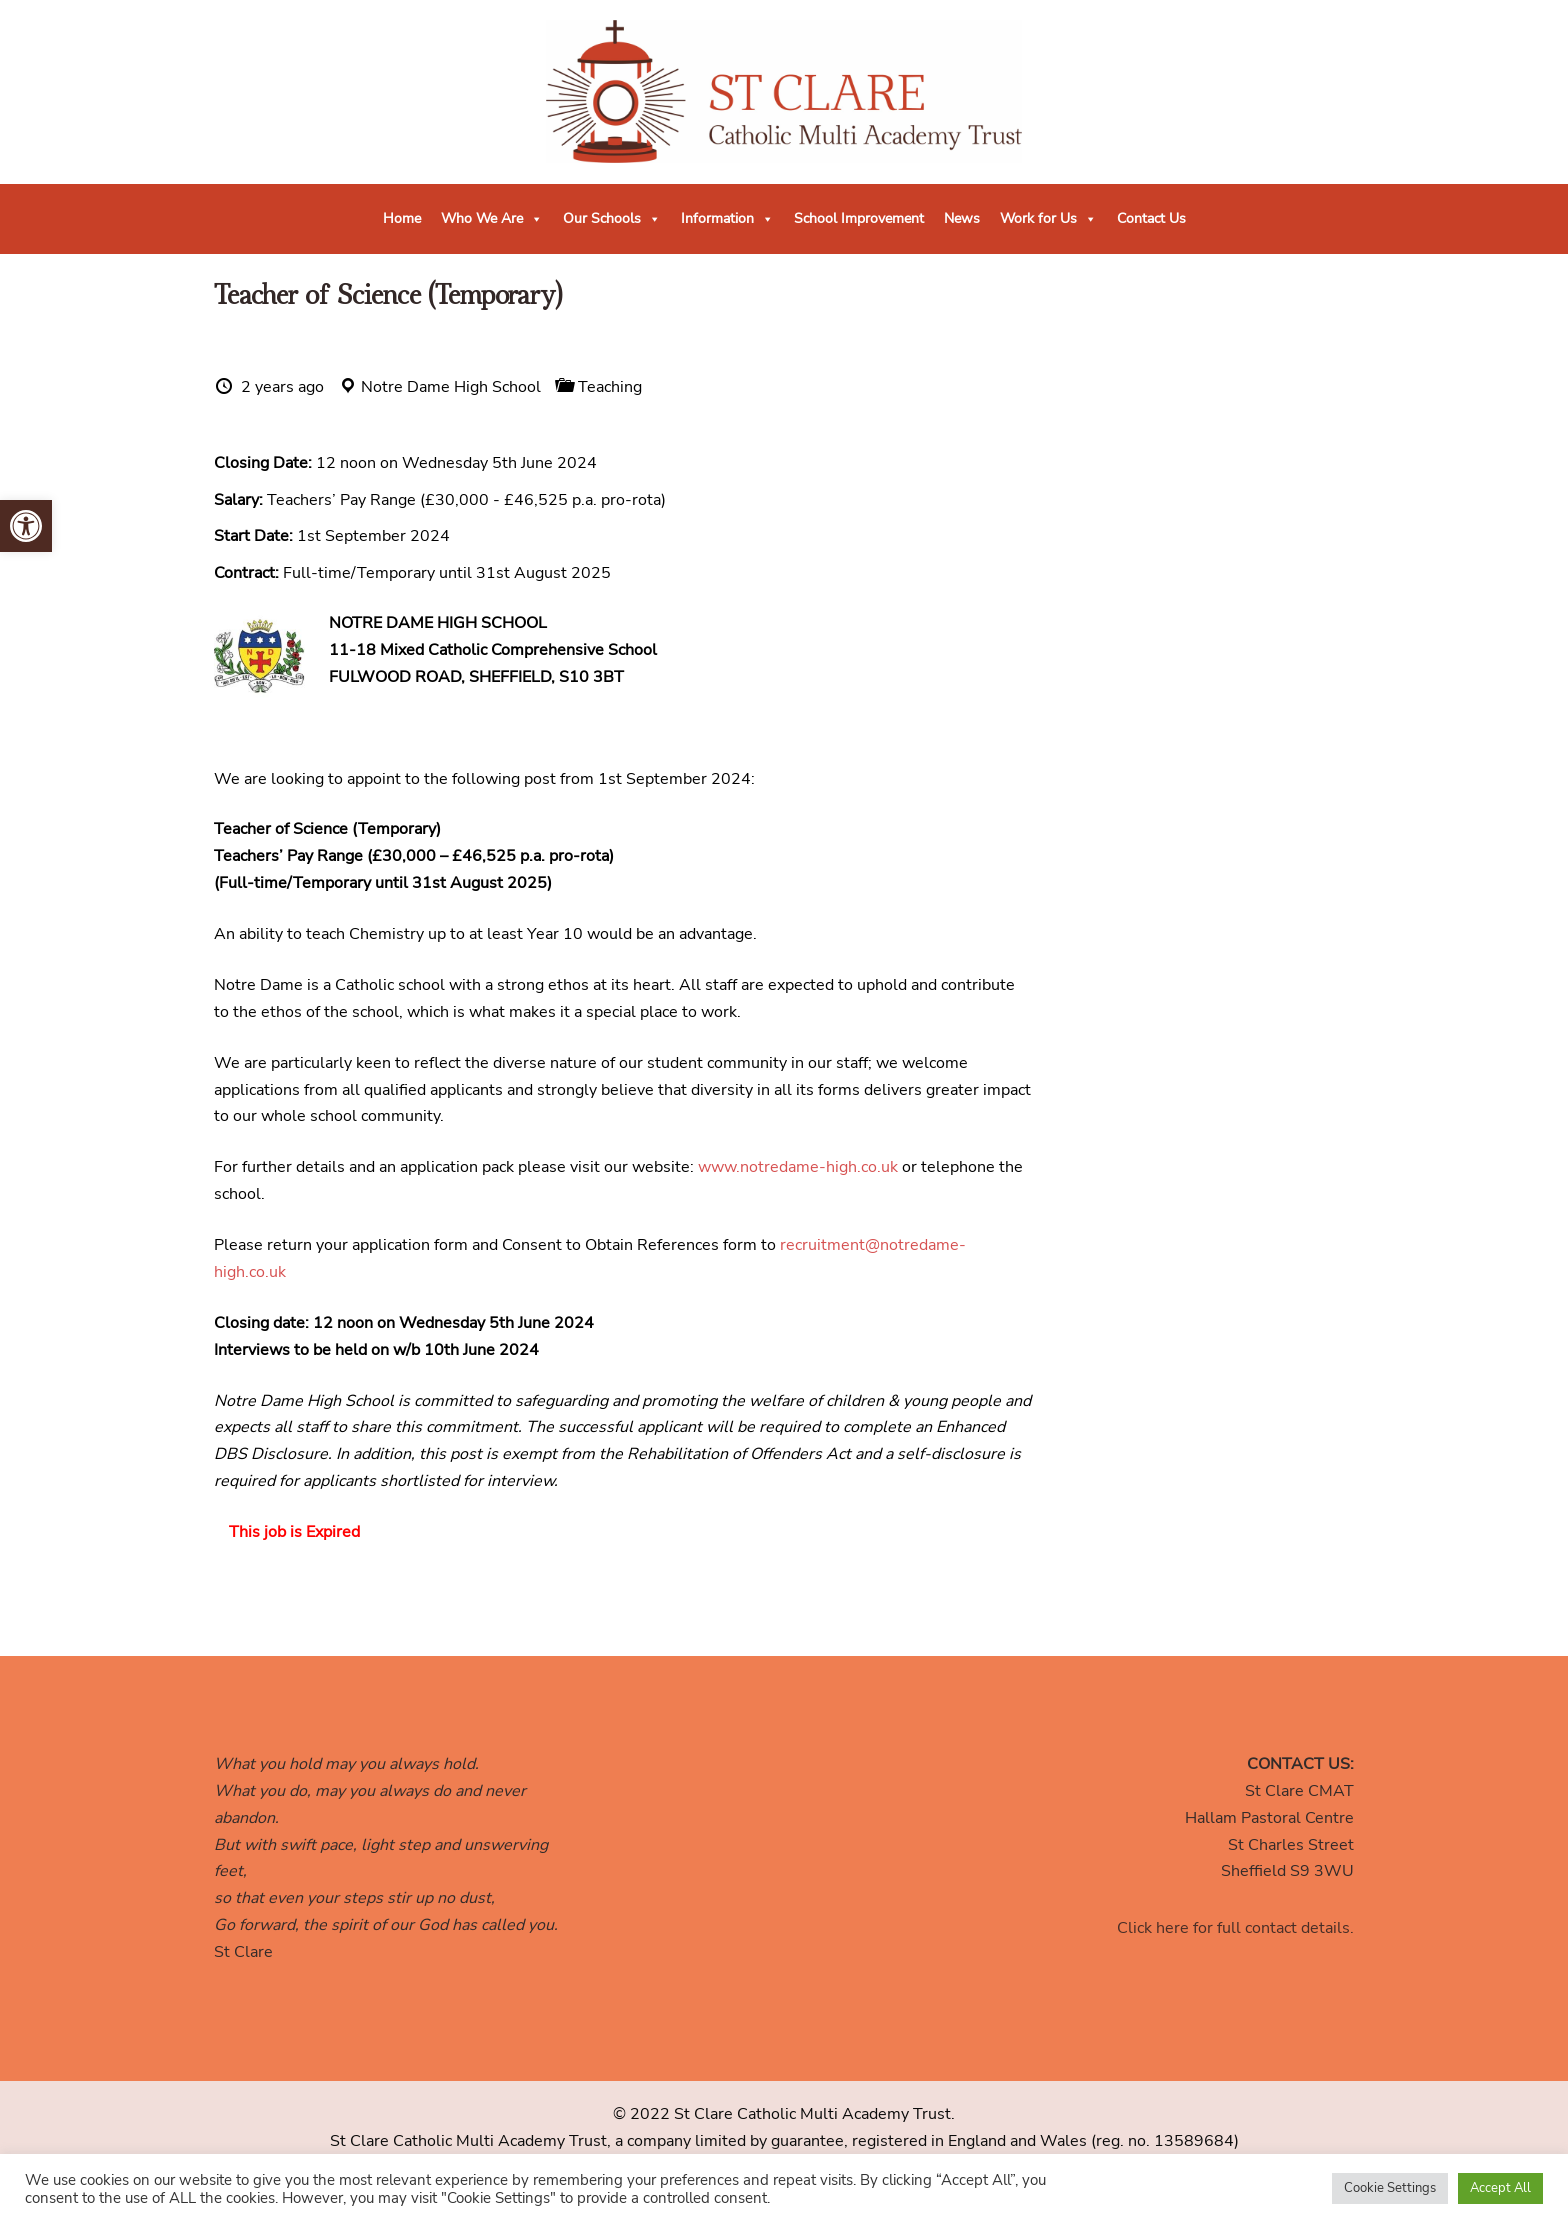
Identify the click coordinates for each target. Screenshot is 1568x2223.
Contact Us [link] (1151, 218)
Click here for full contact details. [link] (1235, 1928)
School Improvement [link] (859, 218)
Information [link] (727, 218)
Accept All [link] (1500, 2188)
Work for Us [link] (1048, 218)
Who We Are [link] (492, 218)
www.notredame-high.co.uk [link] (798, 1167)
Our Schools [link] (612, 218)
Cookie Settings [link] (1390, 2188)
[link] (26, 526)
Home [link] (402, 218)
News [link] (962, 218)
